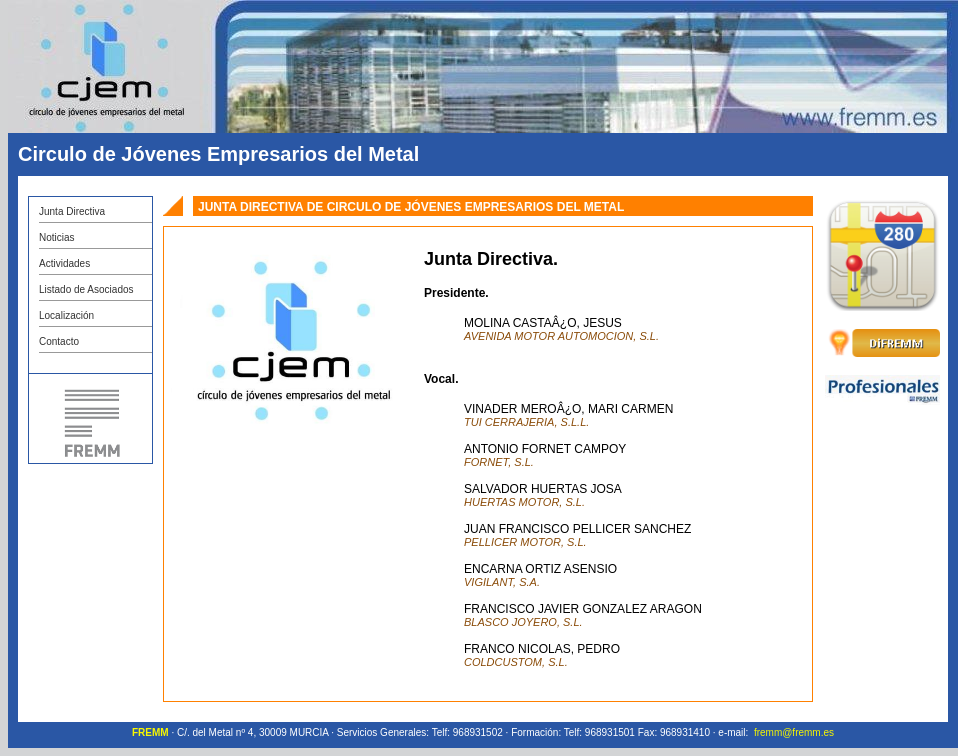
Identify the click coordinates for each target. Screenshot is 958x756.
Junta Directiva (72, 211)
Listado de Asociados (86, 289)
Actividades (64, 263)
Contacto (59, 341)
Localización (66, 315)
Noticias (57, 237)
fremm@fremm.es (794, 732)
